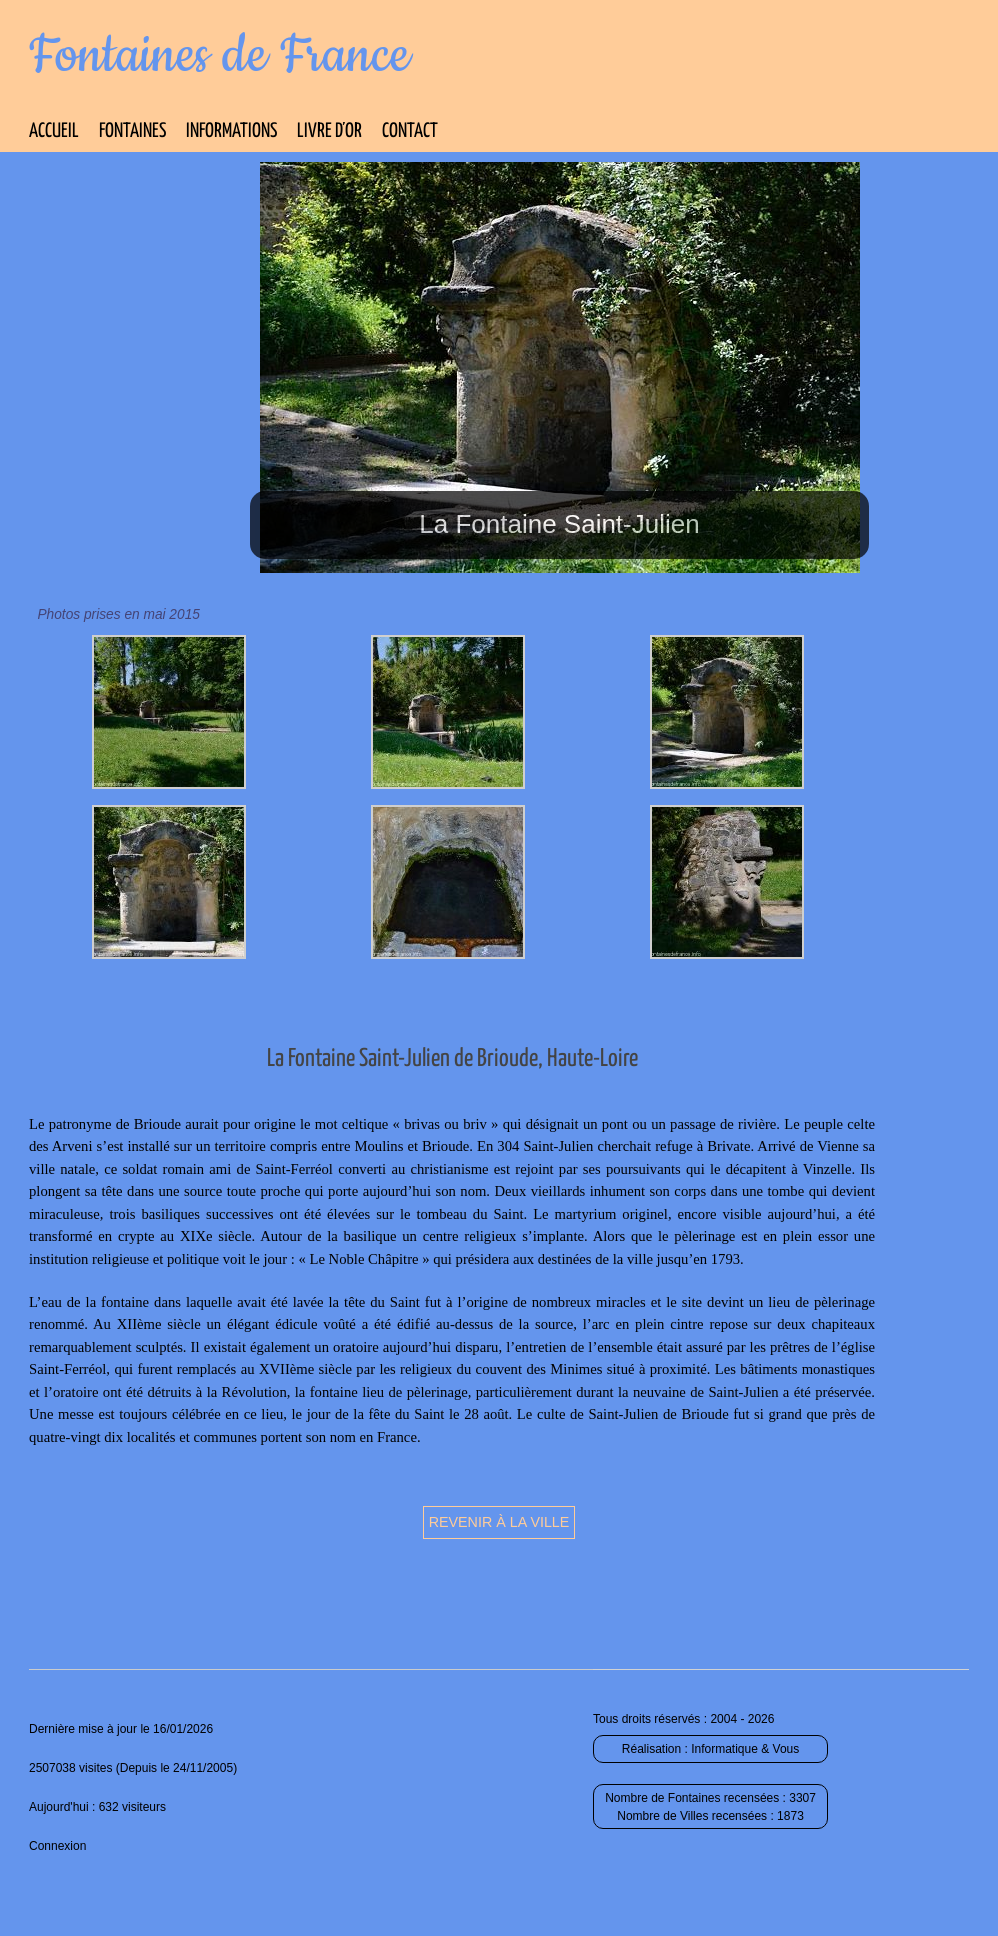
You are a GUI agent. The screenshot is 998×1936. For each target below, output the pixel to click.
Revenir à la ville (499, 1522)
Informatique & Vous (745, 1749)
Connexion (57, 1846)
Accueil (54, 131)
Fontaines (132, 131)
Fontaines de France (219, 56)
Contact (410, 131)
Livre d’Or (329, 131)
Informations (231, 131)
